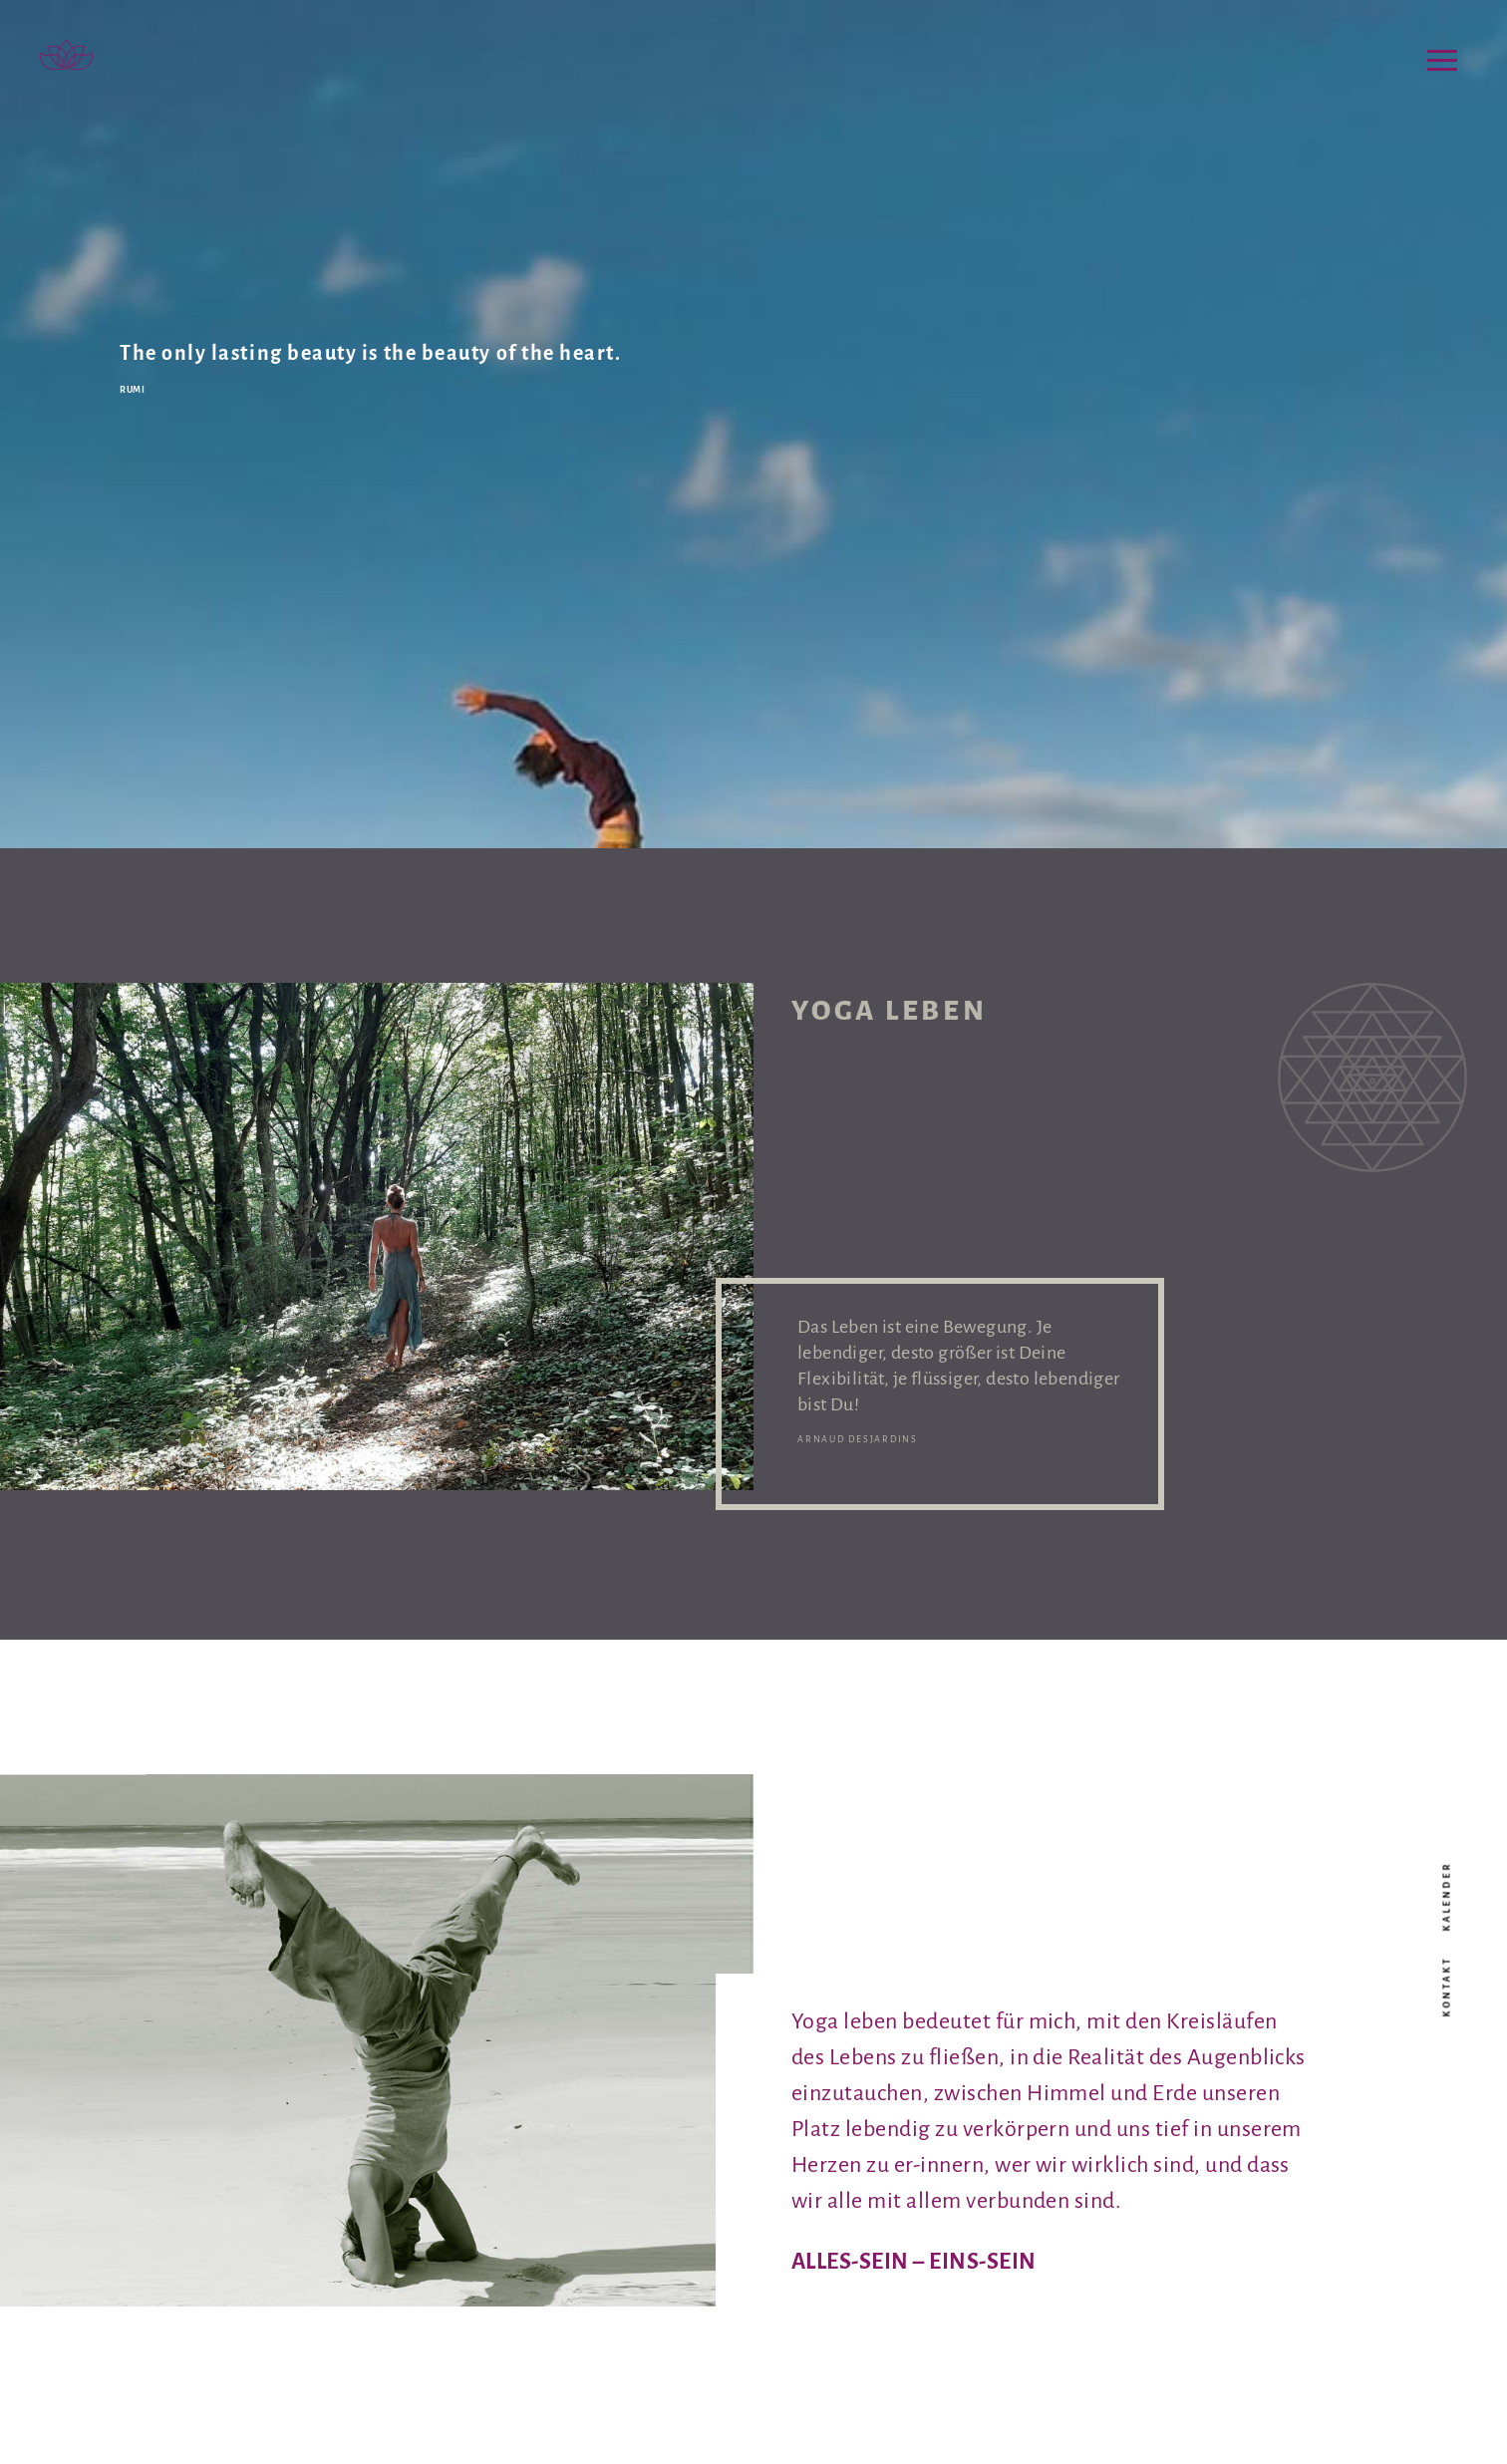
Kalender (1447, 1897)
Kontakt (1447, 1987)
